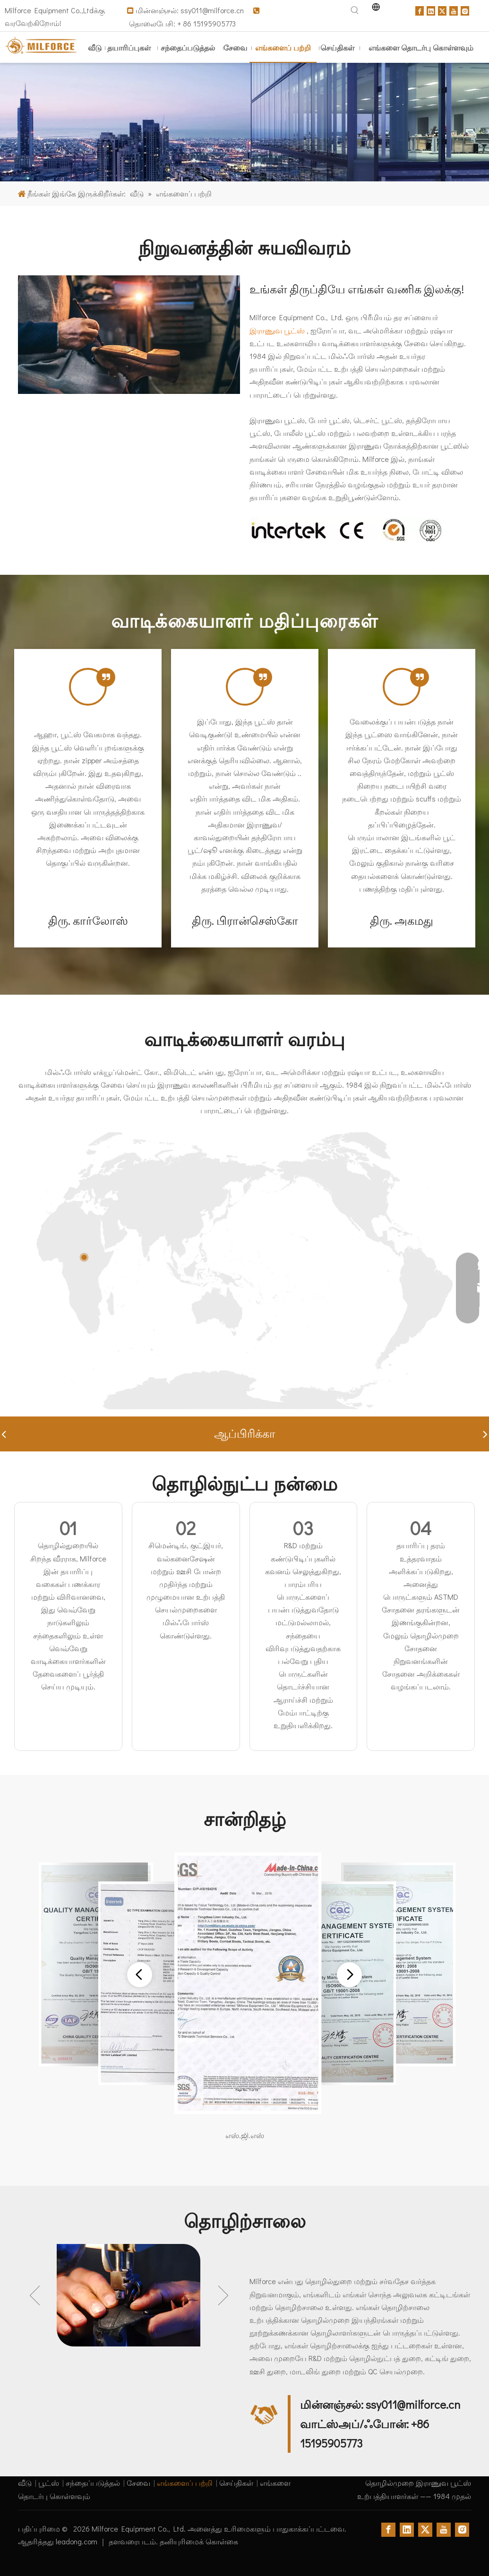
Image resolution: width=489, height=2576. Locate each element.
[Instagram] (465, 9)
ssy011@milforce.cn (213, 10)
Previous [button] (35, 2295)
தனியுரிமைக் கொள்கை (199, 2541)
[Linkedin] (431, 9)
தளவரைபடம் (132, 2541)
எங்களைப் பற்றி (185, 2483)
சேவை (138, 2483)
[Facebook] (419, 9)
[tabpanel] (88, 798)
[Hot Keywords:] (355, 10)
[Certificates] (345, 530)
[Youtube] (453, 9)
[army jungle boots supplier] (244, 122)
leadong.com (77, 2541)
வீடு (25, 2483)
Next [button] (223, 2295)
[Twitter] (442, 9)
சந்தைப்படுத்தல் (93, 2483)
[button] (3, 1433)
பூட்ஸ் (48, 2483)
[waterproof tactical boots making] (129, 334)
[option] (129, 2295)
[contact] (264, 2414)
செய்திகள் (236, 2483)
